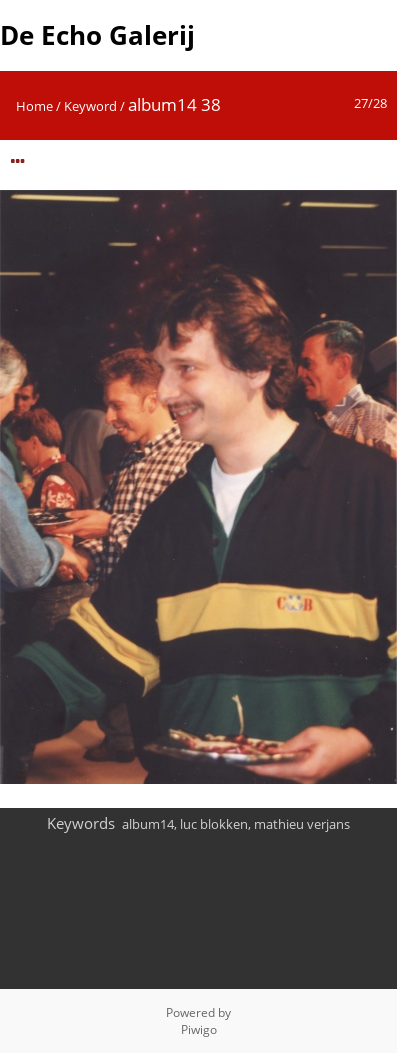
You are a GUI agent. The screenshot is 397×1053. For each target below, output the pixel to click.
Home (34, 106)
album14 (148, 824)
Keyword (90, 106)
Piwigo (199, 1029)
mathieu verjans (302, 824)
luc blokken (214, 824)
